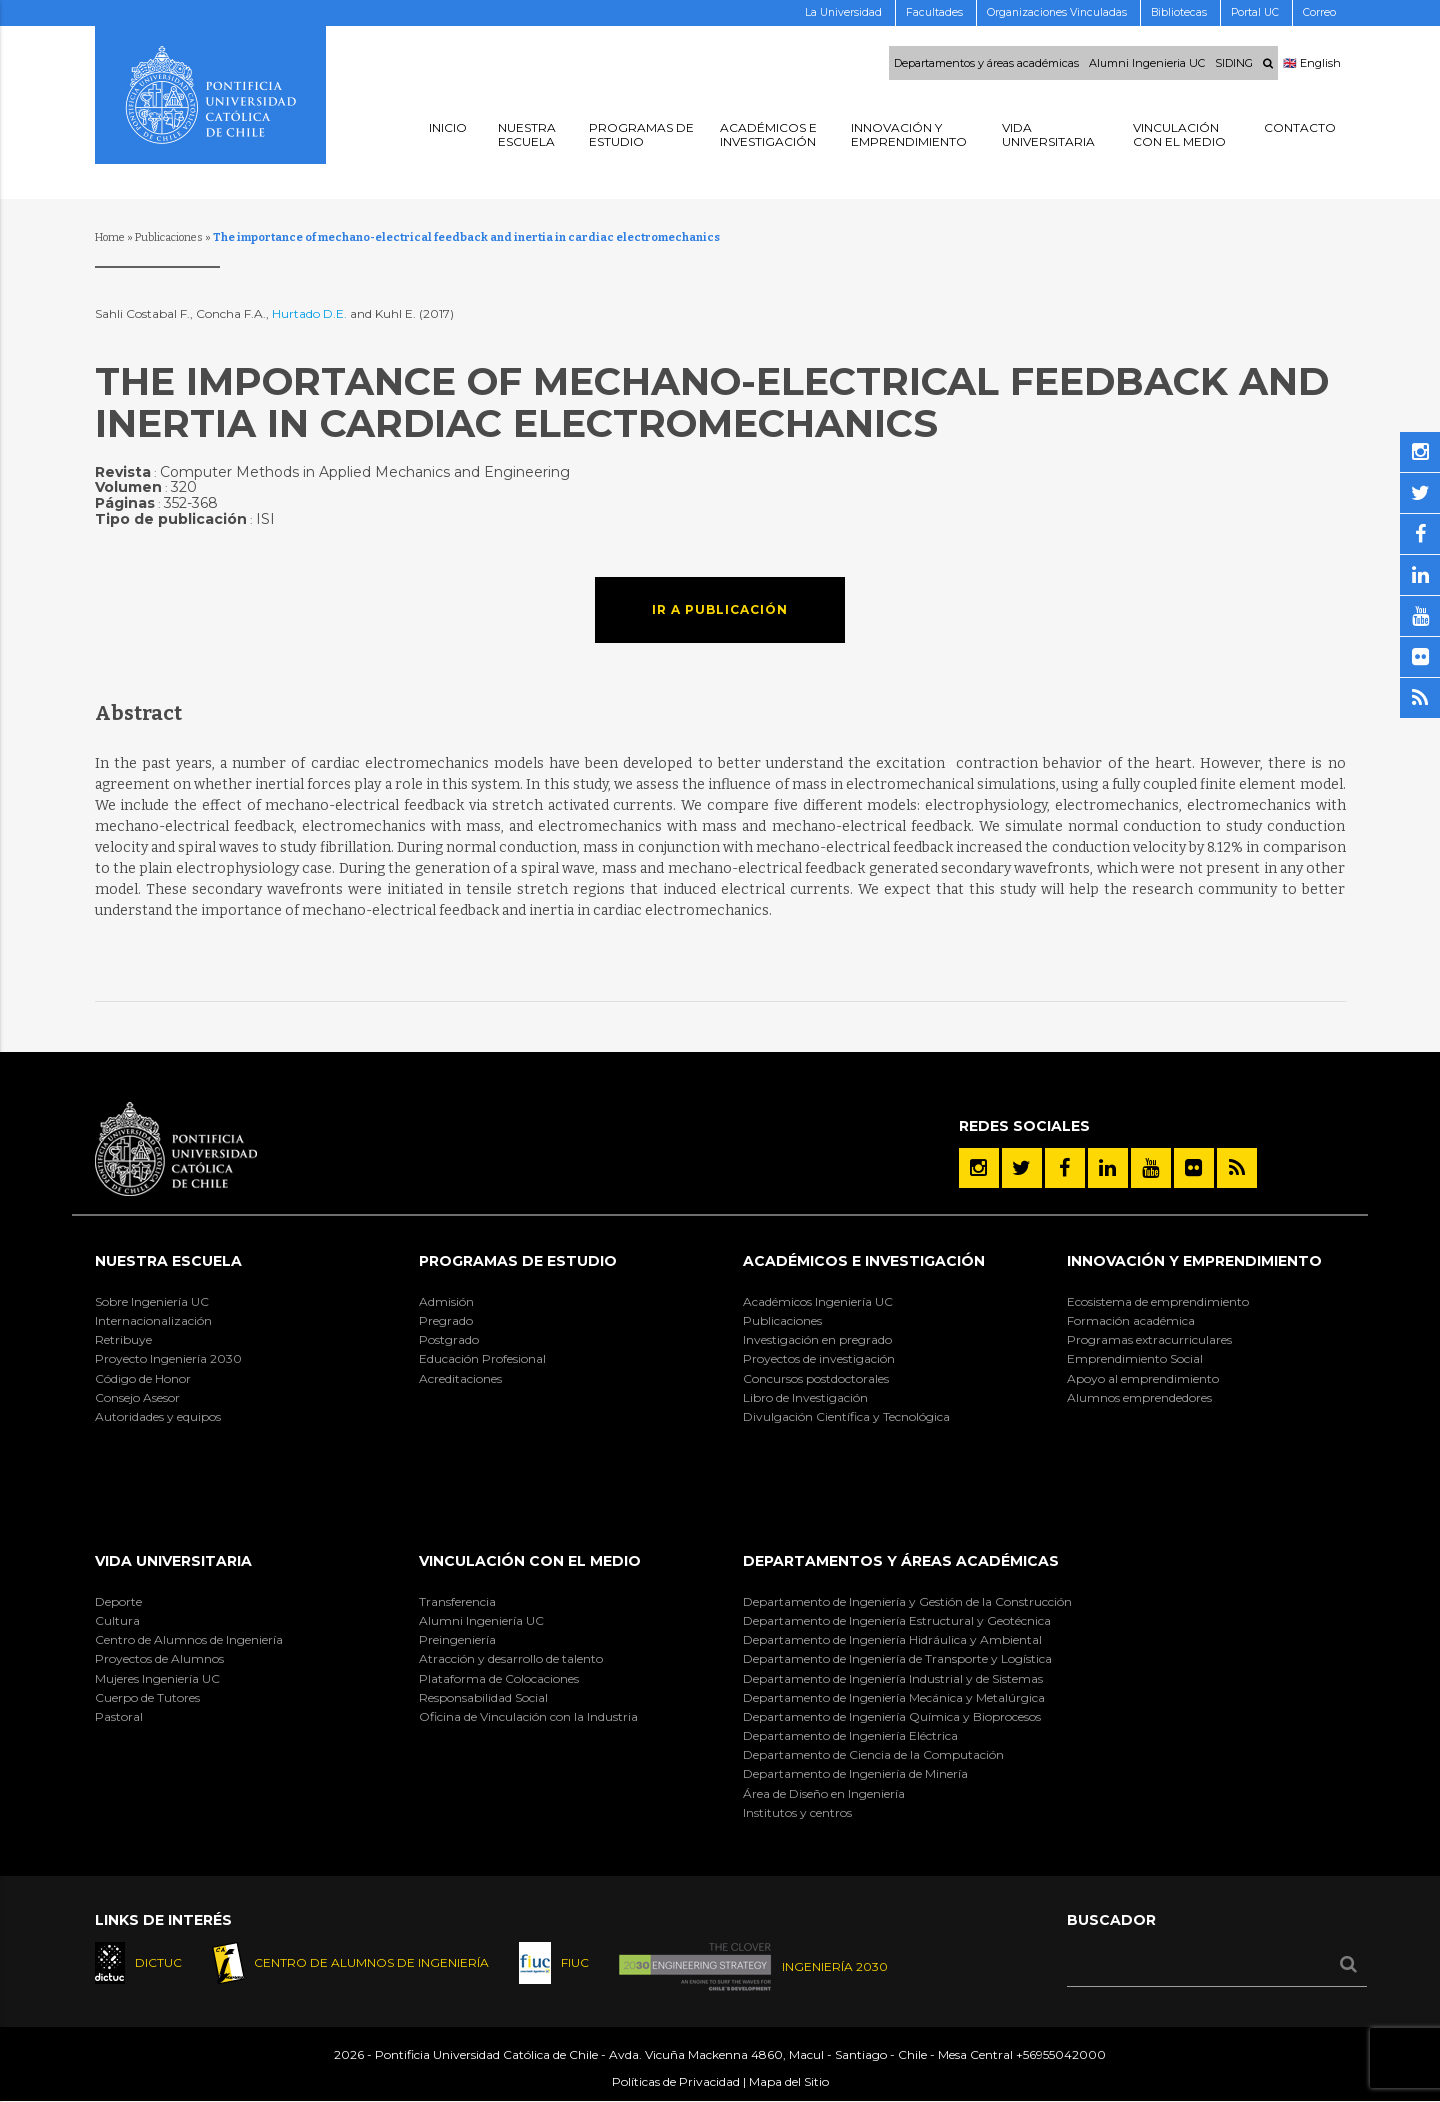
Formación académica (1131, 1320)
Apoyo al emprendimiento (1143, 1378)
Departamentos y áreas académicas (986, 63)
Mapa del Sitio (789, 2082)
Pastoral (119, 1716)
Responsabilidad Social (483, 1697)
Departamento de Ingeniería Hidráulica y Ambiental (892, 1639)
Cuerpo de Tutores (147, 1697)
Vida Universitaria (173, 1561)
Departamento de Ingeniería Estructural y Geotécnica (897, 1620)
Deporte (118, 1601)
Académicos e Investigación (864, 1261)
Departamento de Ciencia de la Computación (873, 1754)
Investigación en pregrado (817, 1339)
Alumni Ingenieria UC (1147, 63)
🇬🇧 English (1312, 63)
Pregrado (446, 1320)
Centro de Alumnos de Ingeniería (189, 1639)
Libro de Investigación (805, 1397)
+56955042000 (1061, 2055)
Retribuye (123, 1339)
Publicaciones (169, 237)
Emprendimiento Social (1135, 1358)
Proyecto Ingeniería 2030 (168, 1358)
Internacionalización (153, 1320)
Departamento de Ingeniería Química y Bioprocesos (892, 1716)
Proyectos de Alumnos (159, 1658)
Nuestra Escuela (168, 1261)
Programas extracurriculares (1149, 1339)
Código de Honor (143, 1378)
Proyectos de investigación (819, 1358)
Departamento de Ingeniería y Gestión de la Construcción (907, 1601)
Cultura (117, 1620)
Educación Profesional (482, 1358)
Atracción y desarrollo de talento (511, 1658)
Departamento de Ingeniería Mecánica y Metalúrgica (894, 1697)
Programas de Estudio (518, 1261)
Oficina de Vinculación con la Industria (528, 1716)
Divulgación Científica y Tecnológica (846, 1416)
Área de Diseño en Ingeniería (824, 1793)
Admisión (446, 1301)
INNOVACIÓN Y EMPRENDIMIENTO (1194, 1261)
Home (110, 237)
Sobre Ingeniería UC (152, 1301)
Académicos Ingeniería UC (818, 1301)
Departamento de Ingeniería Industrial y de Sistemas (893, 1678)
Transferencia (457, 1601)
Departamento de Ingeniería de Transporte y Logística (897, 1658)
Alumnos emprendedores (1139, 1397)
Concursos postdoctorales (816, 1378)
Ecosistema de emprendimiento (1158, 1301)
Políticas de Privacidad (676, 2082)
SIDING (1234, 63)
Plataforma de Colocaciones (499, 1678)
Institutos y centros (797, 1812)
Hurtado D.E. (309, 313)
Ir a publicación (720, 609)
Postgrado (449, 1339)
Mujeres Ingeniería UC (157, 1678)
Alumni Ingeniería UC (481, 1620)
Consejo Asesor (137, 1397)
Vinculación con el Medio (530, 1561)
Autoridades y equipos (158, 1416)
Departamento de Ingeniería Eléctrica (850, 1735)
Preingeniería (457, 1639)
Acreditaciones (460, 1378)
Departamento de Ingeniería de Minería (855, 1773)
